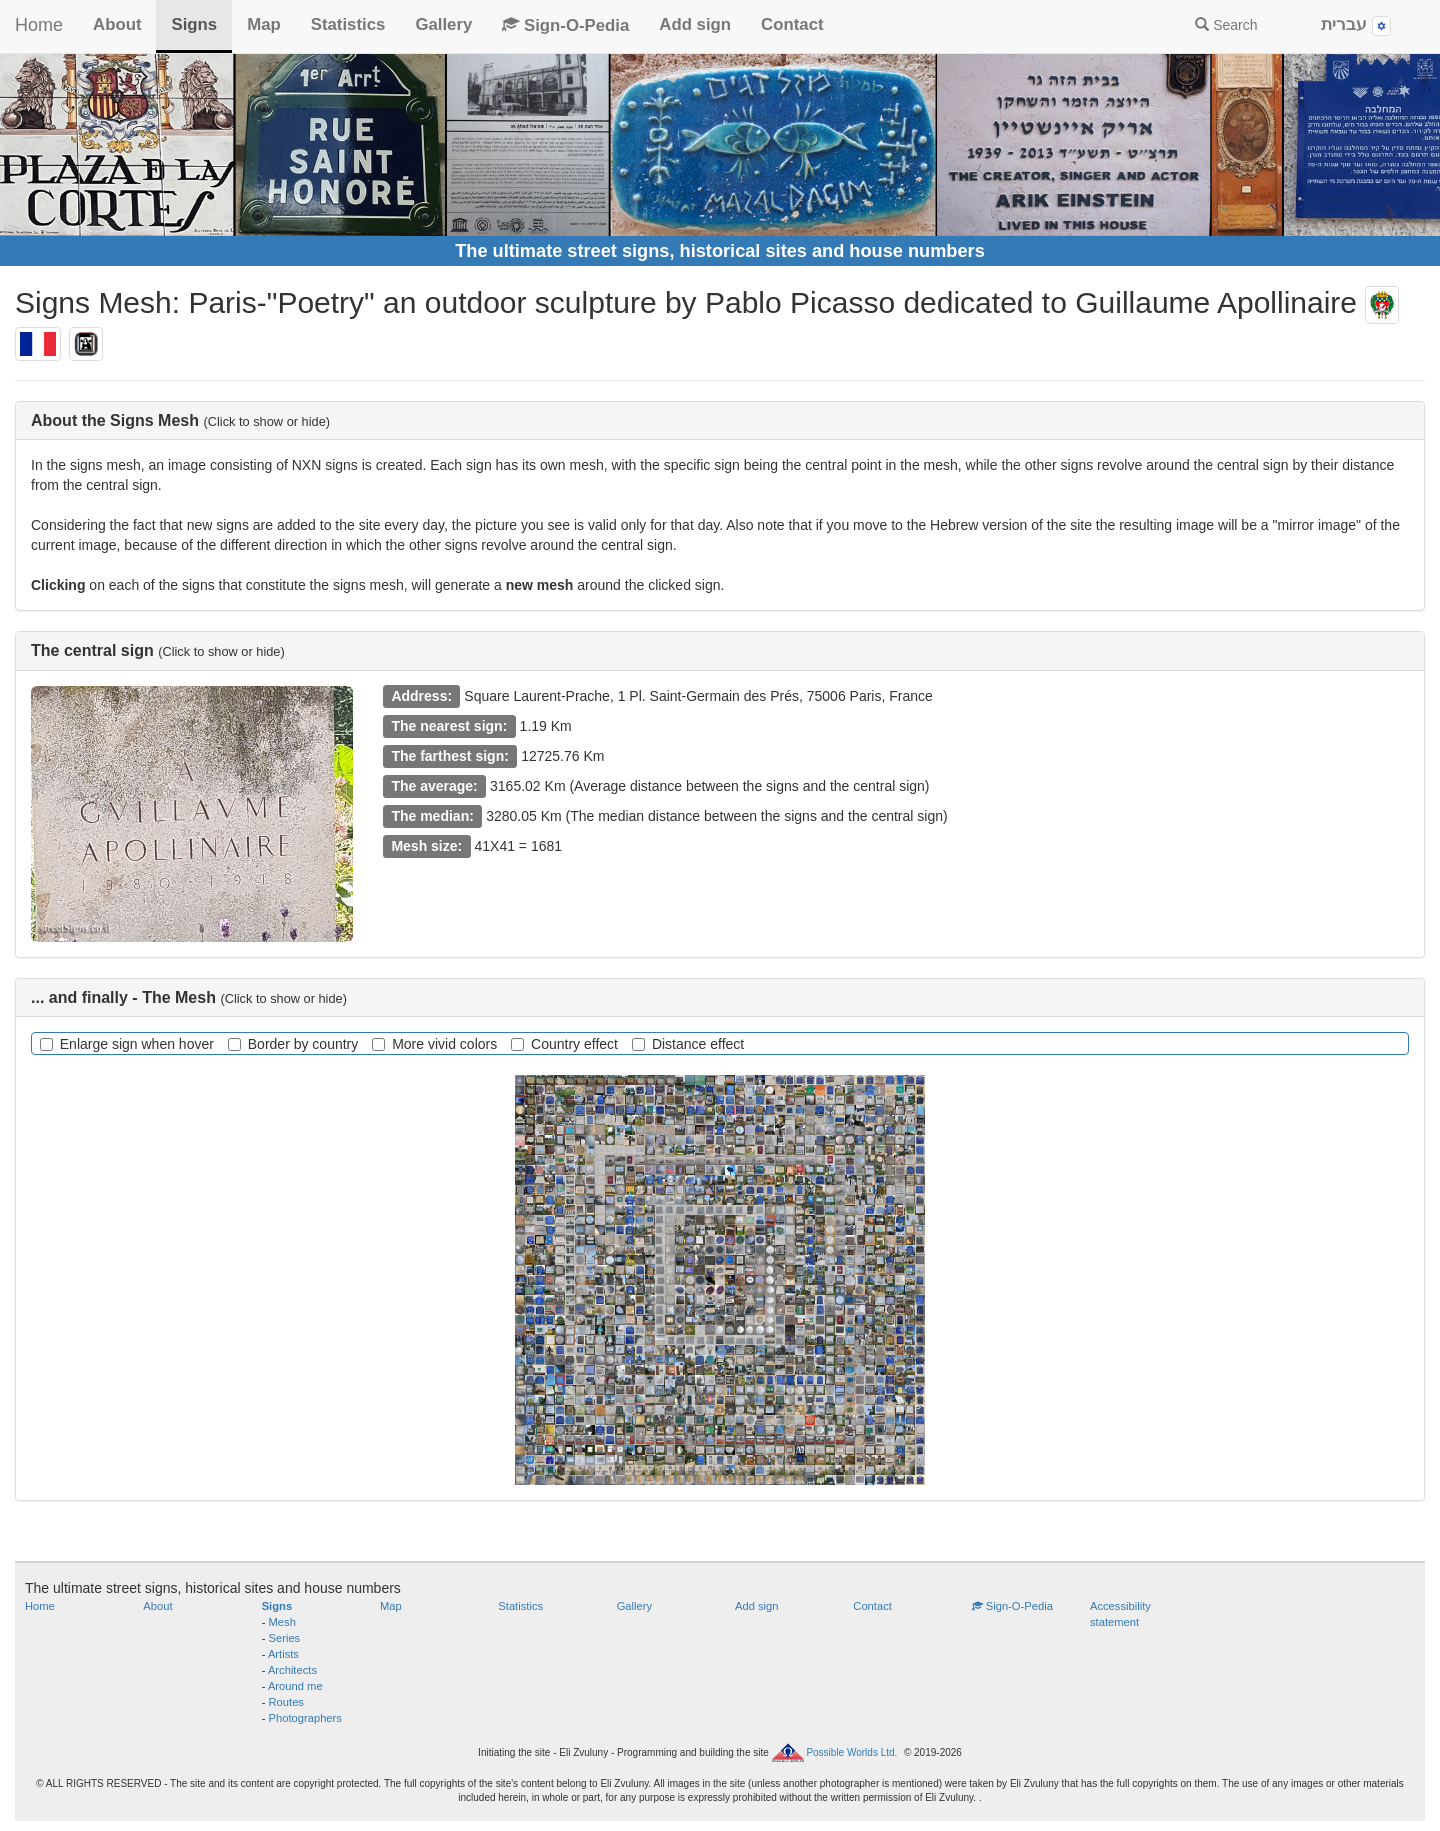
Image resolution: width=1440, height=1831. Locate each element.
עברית (1356, 25)
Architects (292, 1670)
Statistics (348, 24)
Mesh (282, 1622)
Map (264, 24)
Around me (295, 1686)
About (117, 24)
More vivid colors (434, 1044)
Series (285, 1638)
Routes (286, 1702)
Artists (283, 1654)
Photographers (305, 1718)
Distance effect (688, 1044)
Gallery (443, 24)
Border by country (293, 1044)
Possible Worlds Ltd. (851, 1751)
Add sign (695, 24)
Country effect (564, 1044)
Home (39, 25)
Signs (194, 24)
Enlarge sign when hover (127, 1044)
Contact (792, 24)
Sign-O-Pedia (565, 25)
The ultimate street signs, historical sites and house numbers (720, 251)
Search (1226, 25)
